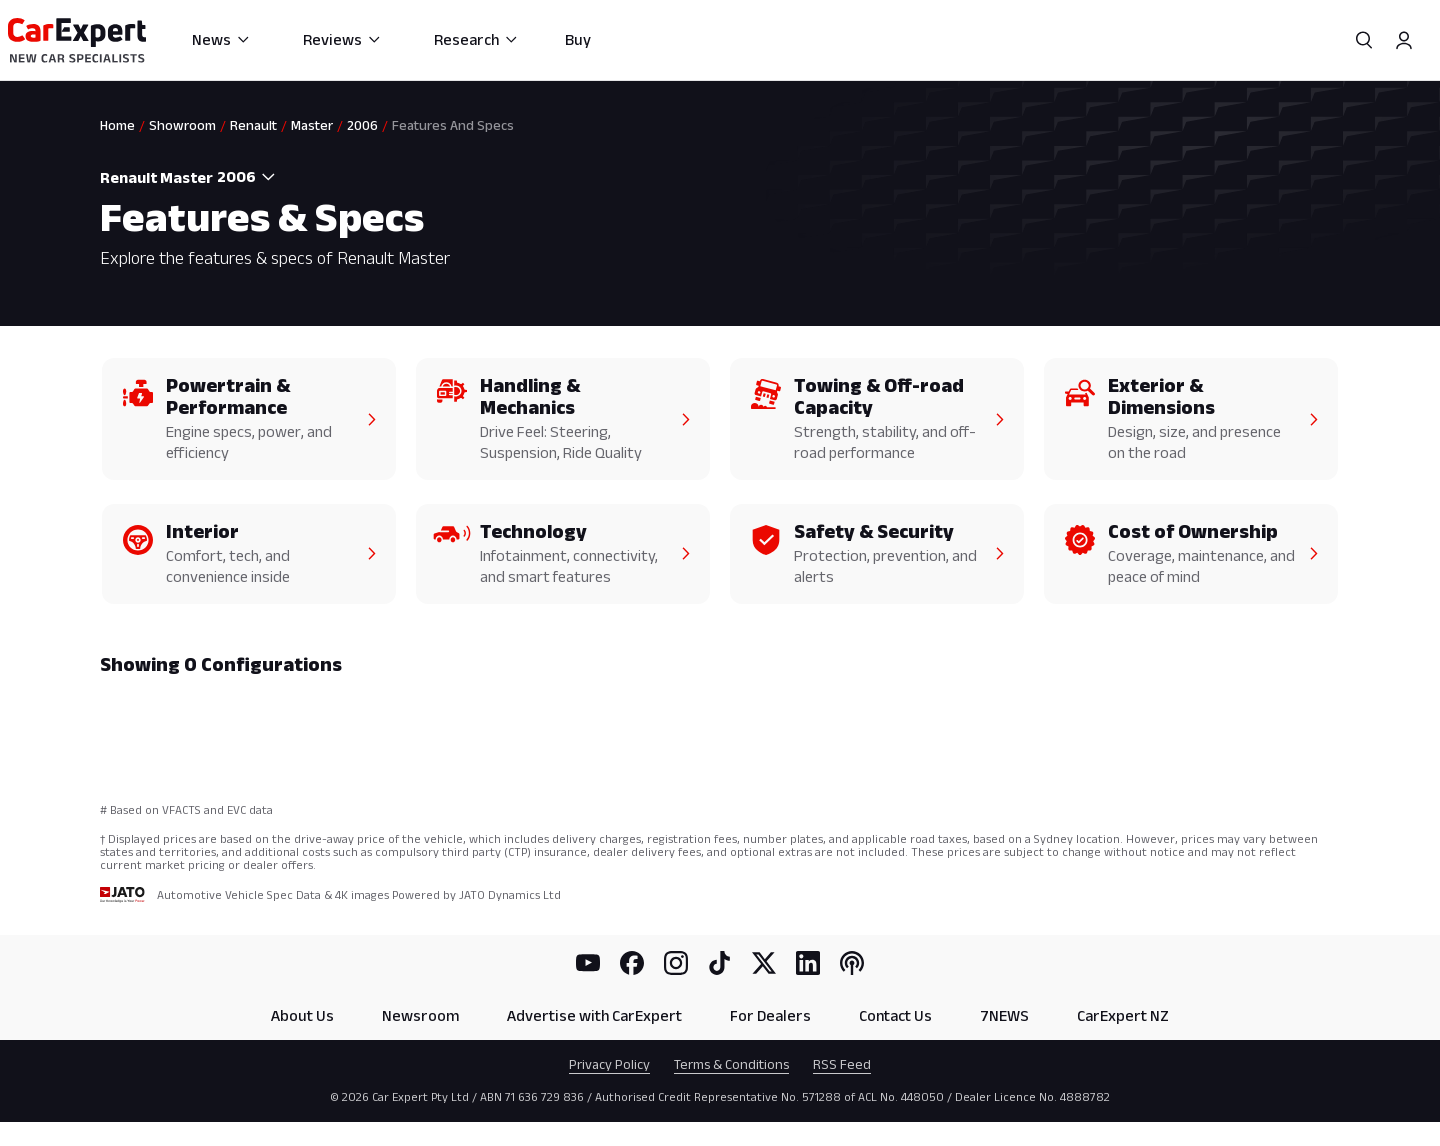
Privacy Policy (609, 1064)
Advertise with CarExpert (594, 1015)
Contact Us (895, 1015)
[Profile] (1404, 40)
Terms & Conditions (731, 1064)
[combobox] (248, 177)
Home (117, 125)
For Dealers (770, 1015)
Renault (253, 125)
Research (476, 39)
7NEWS (1004, 1015)
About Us (302, 1015)
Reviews (342, 39)
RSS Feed (842, 1064)
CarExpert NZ (1123, 1015)
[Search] (1364, 40)
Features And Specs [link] (453, 125)
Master (312, 125)
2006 (362, 125)
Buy (578, 39)
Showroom (182, 125)
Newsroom (420, 1015)
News (221, 39)
